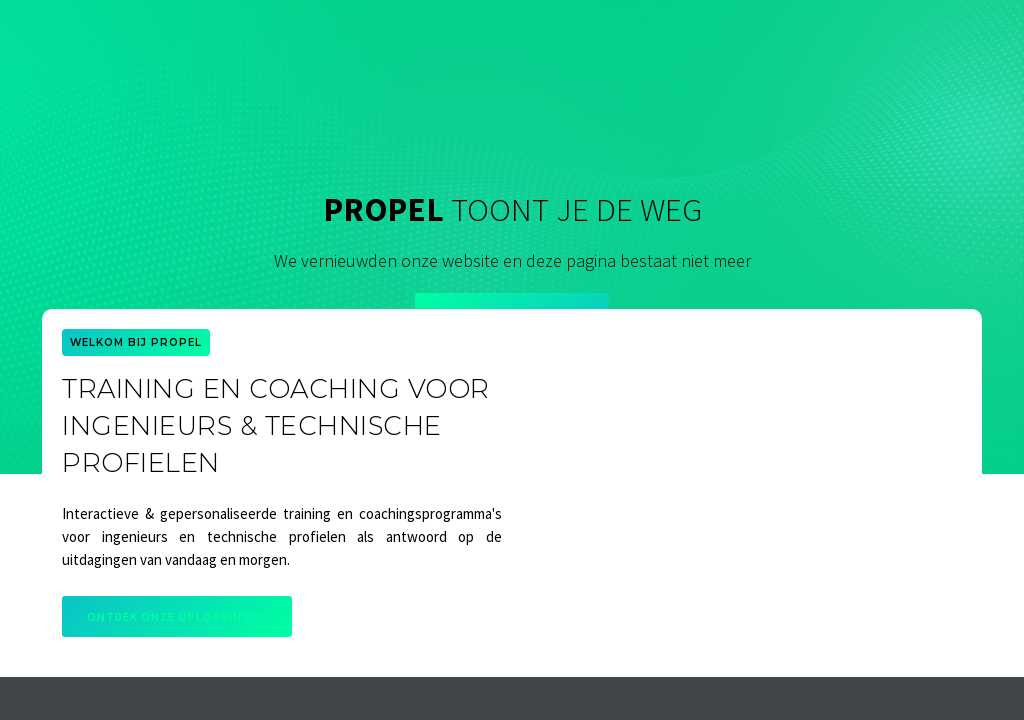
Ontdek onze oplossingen (177, 616)
